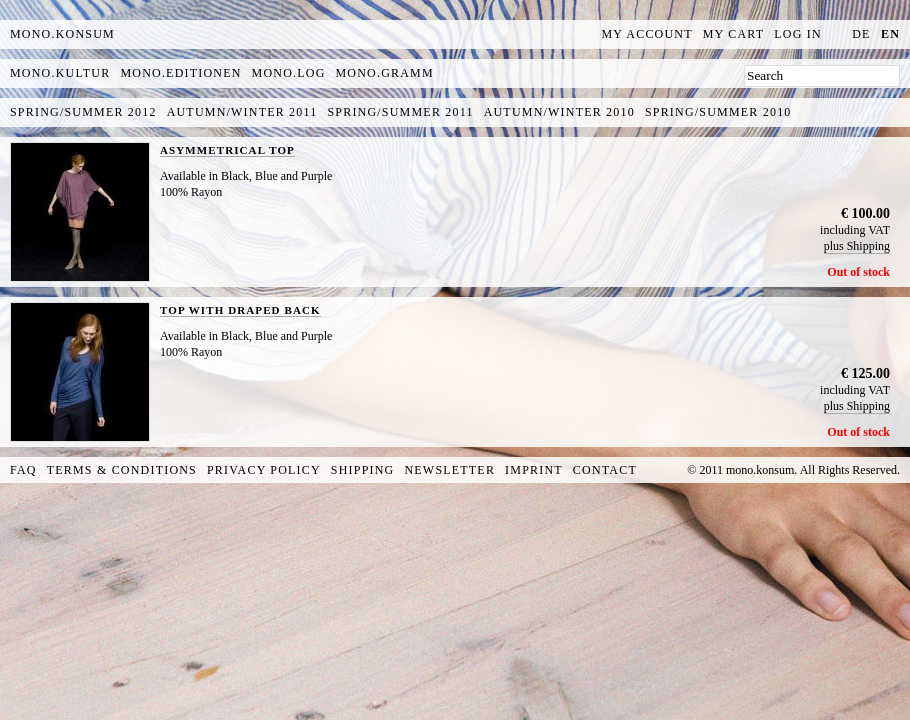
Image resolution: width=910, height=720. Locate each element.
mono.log (289, 73)
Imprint (534, 470)
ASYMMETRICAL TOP (227, 150)
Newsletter (449, 470)
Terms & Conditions (122, 470)
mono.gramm (385, 73)
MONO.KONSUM (62, 34)
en (890, 34)
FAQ (23, 470)
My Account (647, 34)
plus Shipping (857, 246)
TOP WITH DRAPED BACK (240, 310)
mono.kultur (60, 73)
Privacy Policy (264, 470)
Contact (605, 470)
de (861, 34)
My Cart (734, 34)
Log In (798, 34)
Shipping (363, 470)
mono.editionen (180, 73)
